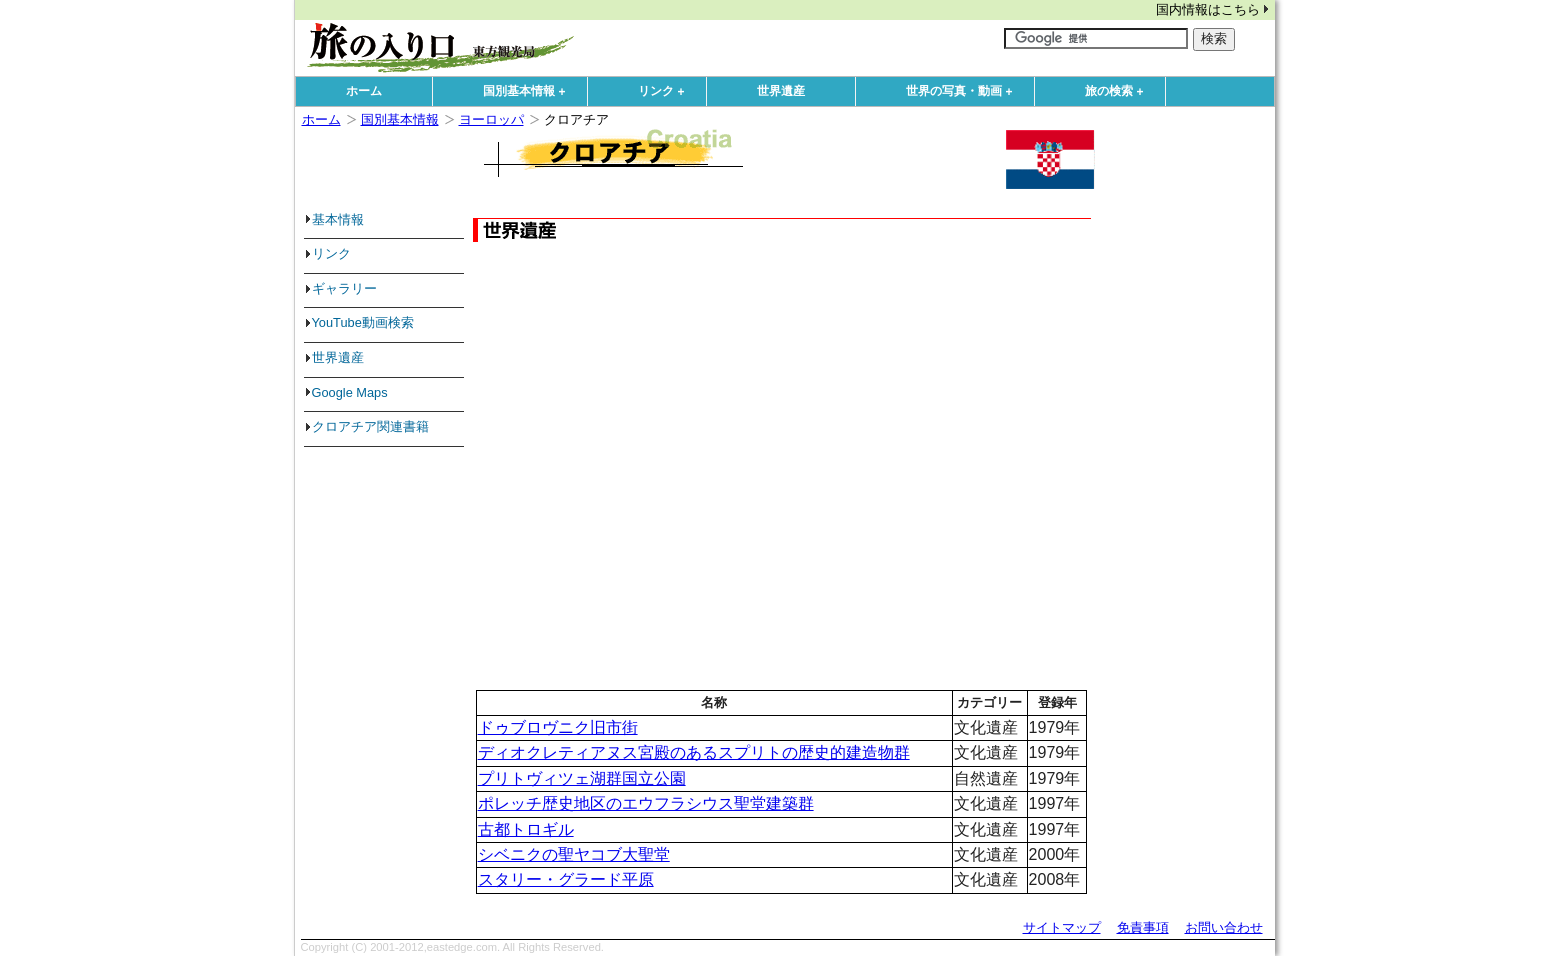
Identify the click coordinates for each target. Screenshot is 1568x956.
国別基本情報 (529, 92)
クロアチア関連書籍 (370, 426)
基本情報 (338, 219)
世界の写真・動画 (964, 92)
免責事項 (1143, 927)
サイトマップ (1062, 927)
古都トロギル (526, 829)
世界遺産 (781, 91)
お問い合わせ (1224, 927)
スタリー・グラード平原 (566, 879)
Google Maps (350, 392)
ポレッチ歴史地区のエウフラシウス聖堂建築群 (646, 803)
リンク (666, 92)
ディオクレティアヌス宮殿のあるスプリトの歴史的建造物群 (694, 752)
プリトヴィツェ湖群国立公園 (582, 778)
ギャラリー (344, 288)
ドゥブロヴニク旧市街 (558, 727)
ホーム (364, 91)
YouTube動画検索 (363, 322)
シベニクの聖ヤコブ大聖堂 (574, 854)
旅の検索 (1119, 92)
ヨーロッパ (491, 119)
